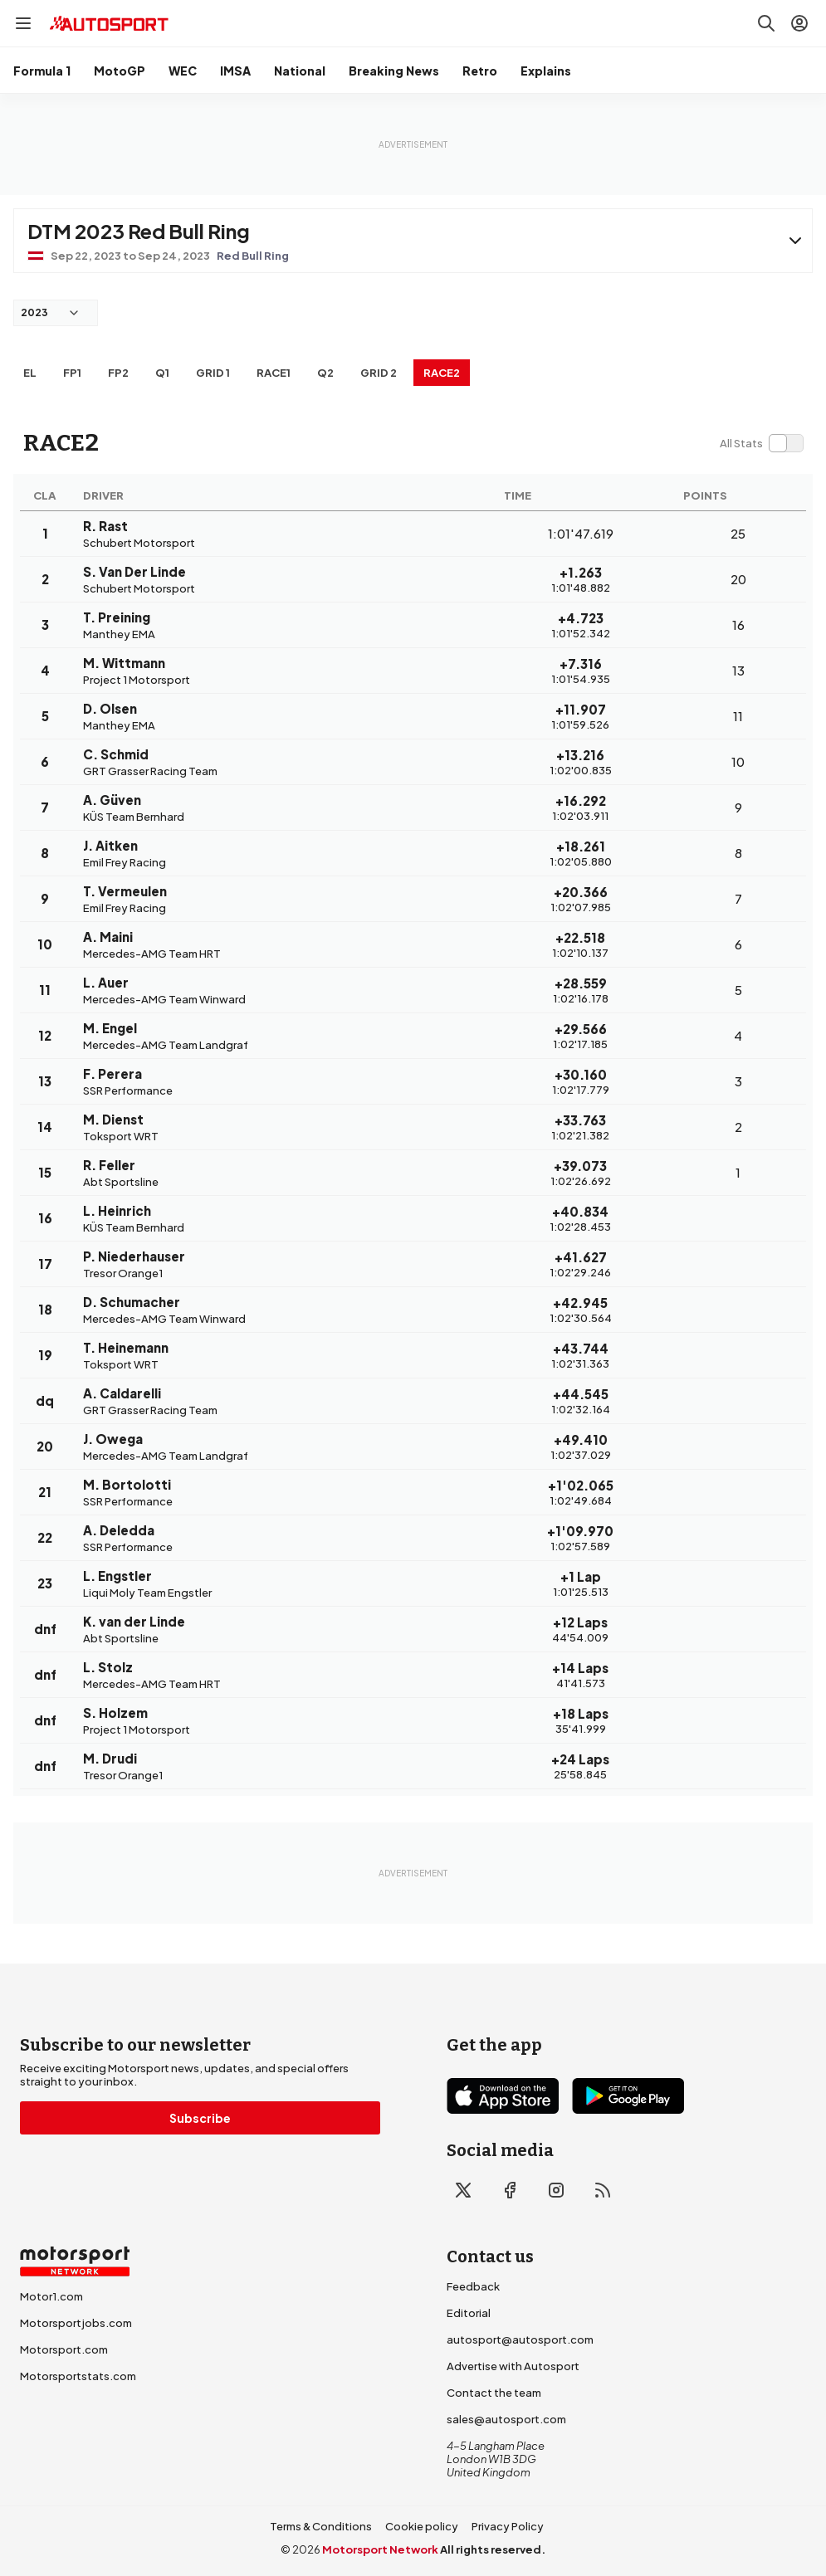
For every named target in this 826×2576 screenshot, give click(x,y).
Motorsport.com (64, 2349)
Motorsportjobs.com (76, 2323)
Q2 (325, 372)
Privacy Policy (508, 2526)
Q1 (162, 372)
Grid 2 (378, 372)
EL (30, 372)
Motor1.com (51, 2296)
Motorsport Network (380, 2549)
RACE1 (274, 372)
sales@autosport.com (506, 2419)
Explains (546, 70)
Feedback (473, 2286)
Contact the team (494, 2392)
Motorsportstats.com (78, 2376)
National (299, 70)
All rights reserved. (492, 2549)
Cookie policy (421, 2526)
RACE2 (441, 372)
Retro (479, 70)
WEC (183, 70)
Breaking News (394, 70)
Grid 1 (213, 372)
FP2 (118, 372)
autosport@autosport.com (520, 2339)
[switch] (761, 443)
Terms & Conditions (321, 2526)
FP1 (72, 372)
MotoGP (119, 70)
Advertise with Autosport (513, 2366)
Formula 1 (42, 70)
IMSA (235, 70)
